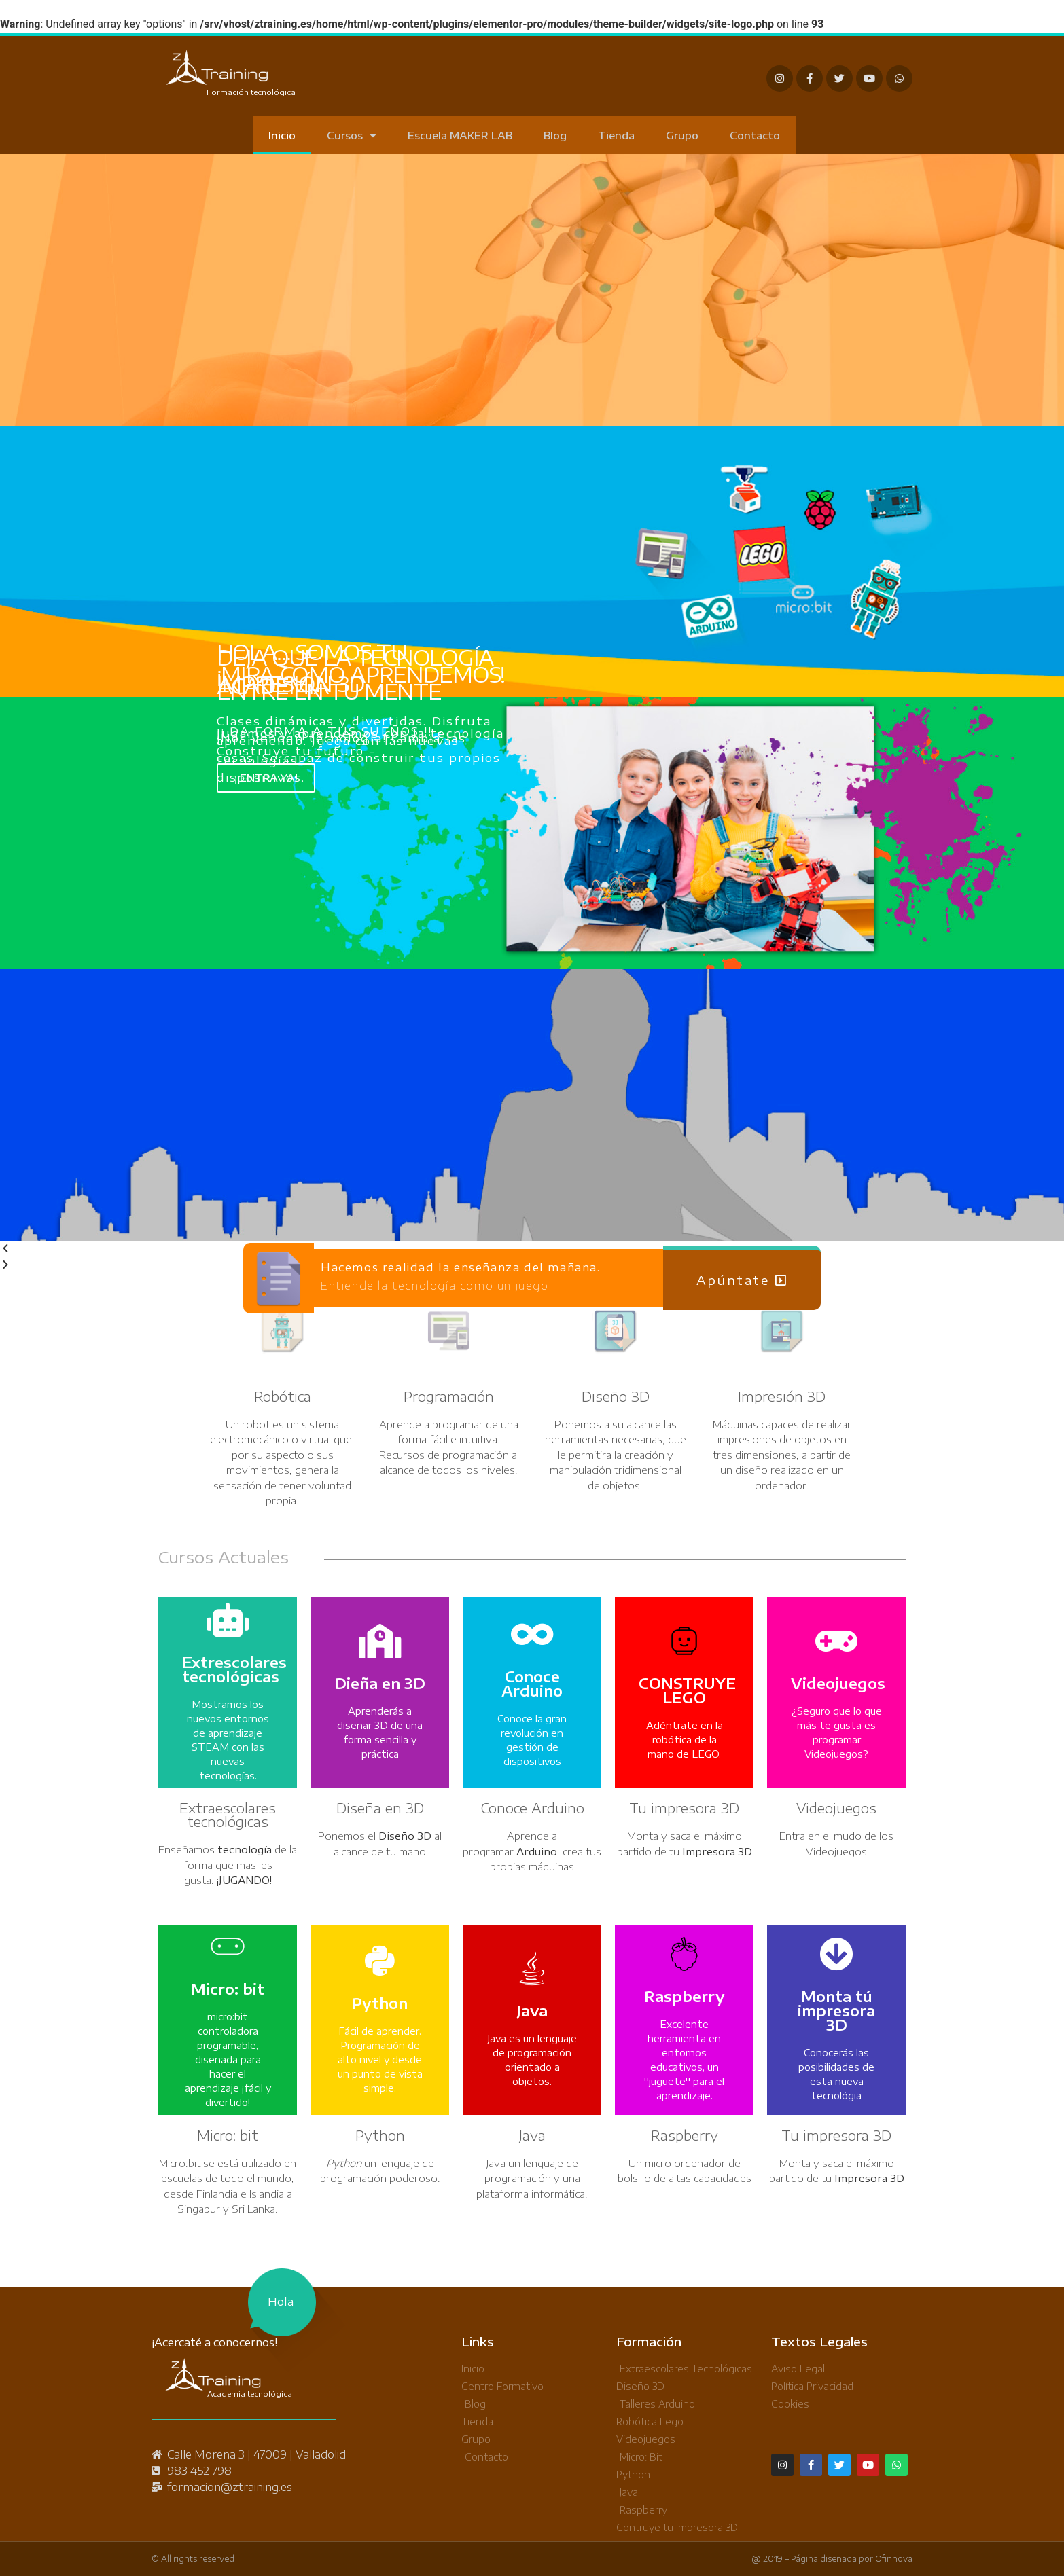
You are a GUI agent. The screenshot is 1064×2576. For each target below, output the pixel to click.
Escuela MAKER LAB (460, 135)
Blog (555, 135)
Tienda (616, 135)
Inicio (282, 135)
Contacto (755, 135)
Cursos (351, 135)
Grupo (682, 135)
